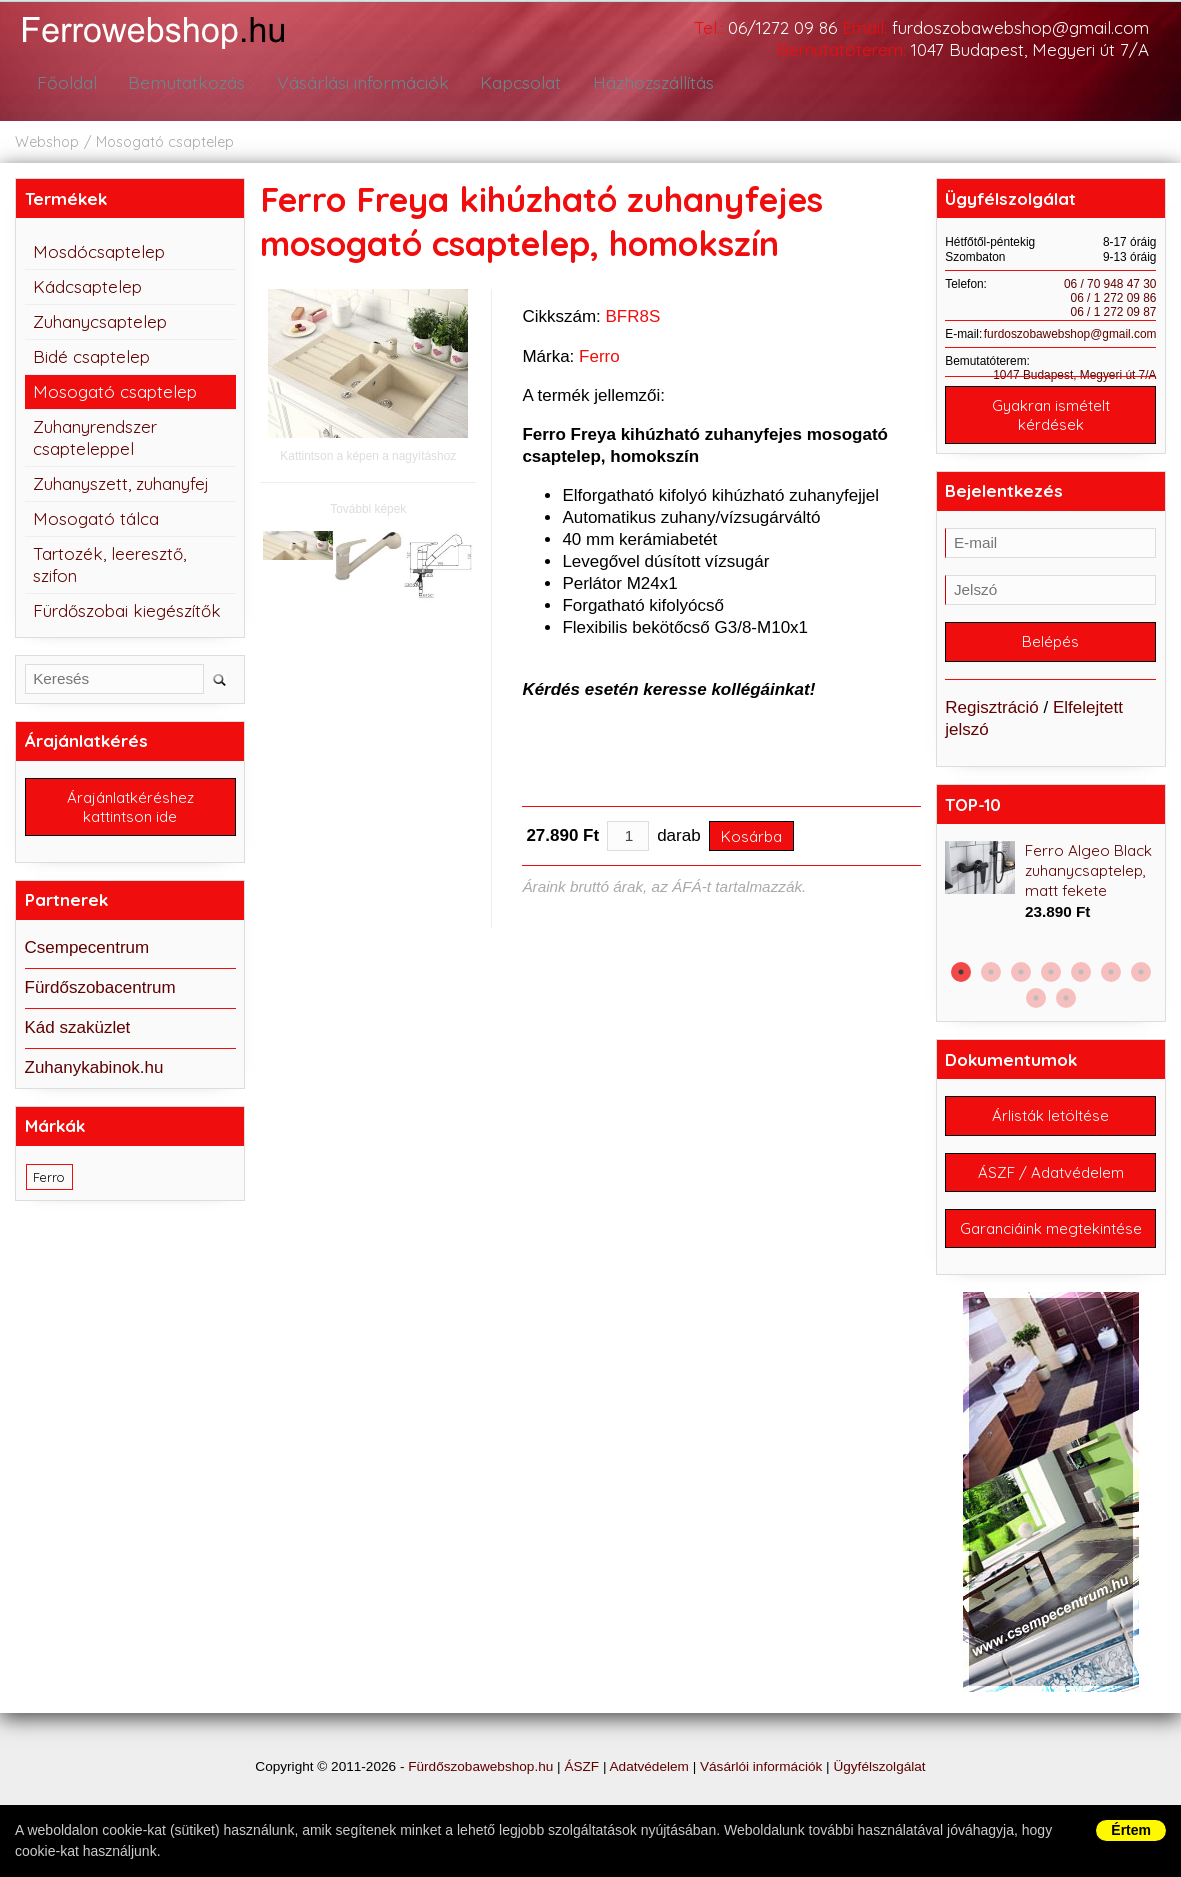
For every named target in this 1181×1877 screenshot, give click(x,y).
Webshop (47, 142)
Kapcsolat (514, 83)
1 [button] (961, 977)
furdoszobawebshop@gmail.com (1020, 27)
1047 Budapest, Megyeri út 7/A (1030, 49)
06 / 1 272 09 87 (1114, 312)
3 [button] (1021, 977)
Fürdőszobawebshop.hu (480, 1799)
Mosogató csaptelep (165, 142)
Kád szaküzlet (78, 1030)
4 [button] (1051, 977)
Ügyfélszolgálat (879, 1799)
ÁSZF (581, 1799)
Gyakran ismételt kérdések (1051, 416)
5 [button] (1081, 977)
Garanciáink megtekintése (1051, 1250)
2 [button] (991, 977)
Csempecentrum (87, 950)
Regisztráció (992, 712)
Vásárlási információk (355, 83)
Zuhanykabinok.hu (94, 1070)
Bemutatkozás (180, 83)
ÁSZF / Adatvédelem (1051, 1181)
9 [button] (1066, 1003)
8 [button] (1036, 1003)
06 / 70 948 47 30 (1110, 284)
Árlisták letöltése (1050, 1122)
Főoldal (64, 83)
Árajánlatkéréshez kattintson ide (130, 809)
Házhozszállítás (647, 83)
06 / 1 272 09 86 (1114, 298)
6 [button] (1111, 977)
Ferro (599, 356)
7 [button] (1141, 977)
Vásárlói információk (761, 1799)
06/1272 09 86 (782, 27)
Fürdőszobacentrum (100, 990)
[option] (1050, 888)
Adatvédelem (649, 1799)
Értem (1131, 1830)
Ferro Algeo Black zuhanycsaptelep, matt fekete (1088, 876)
